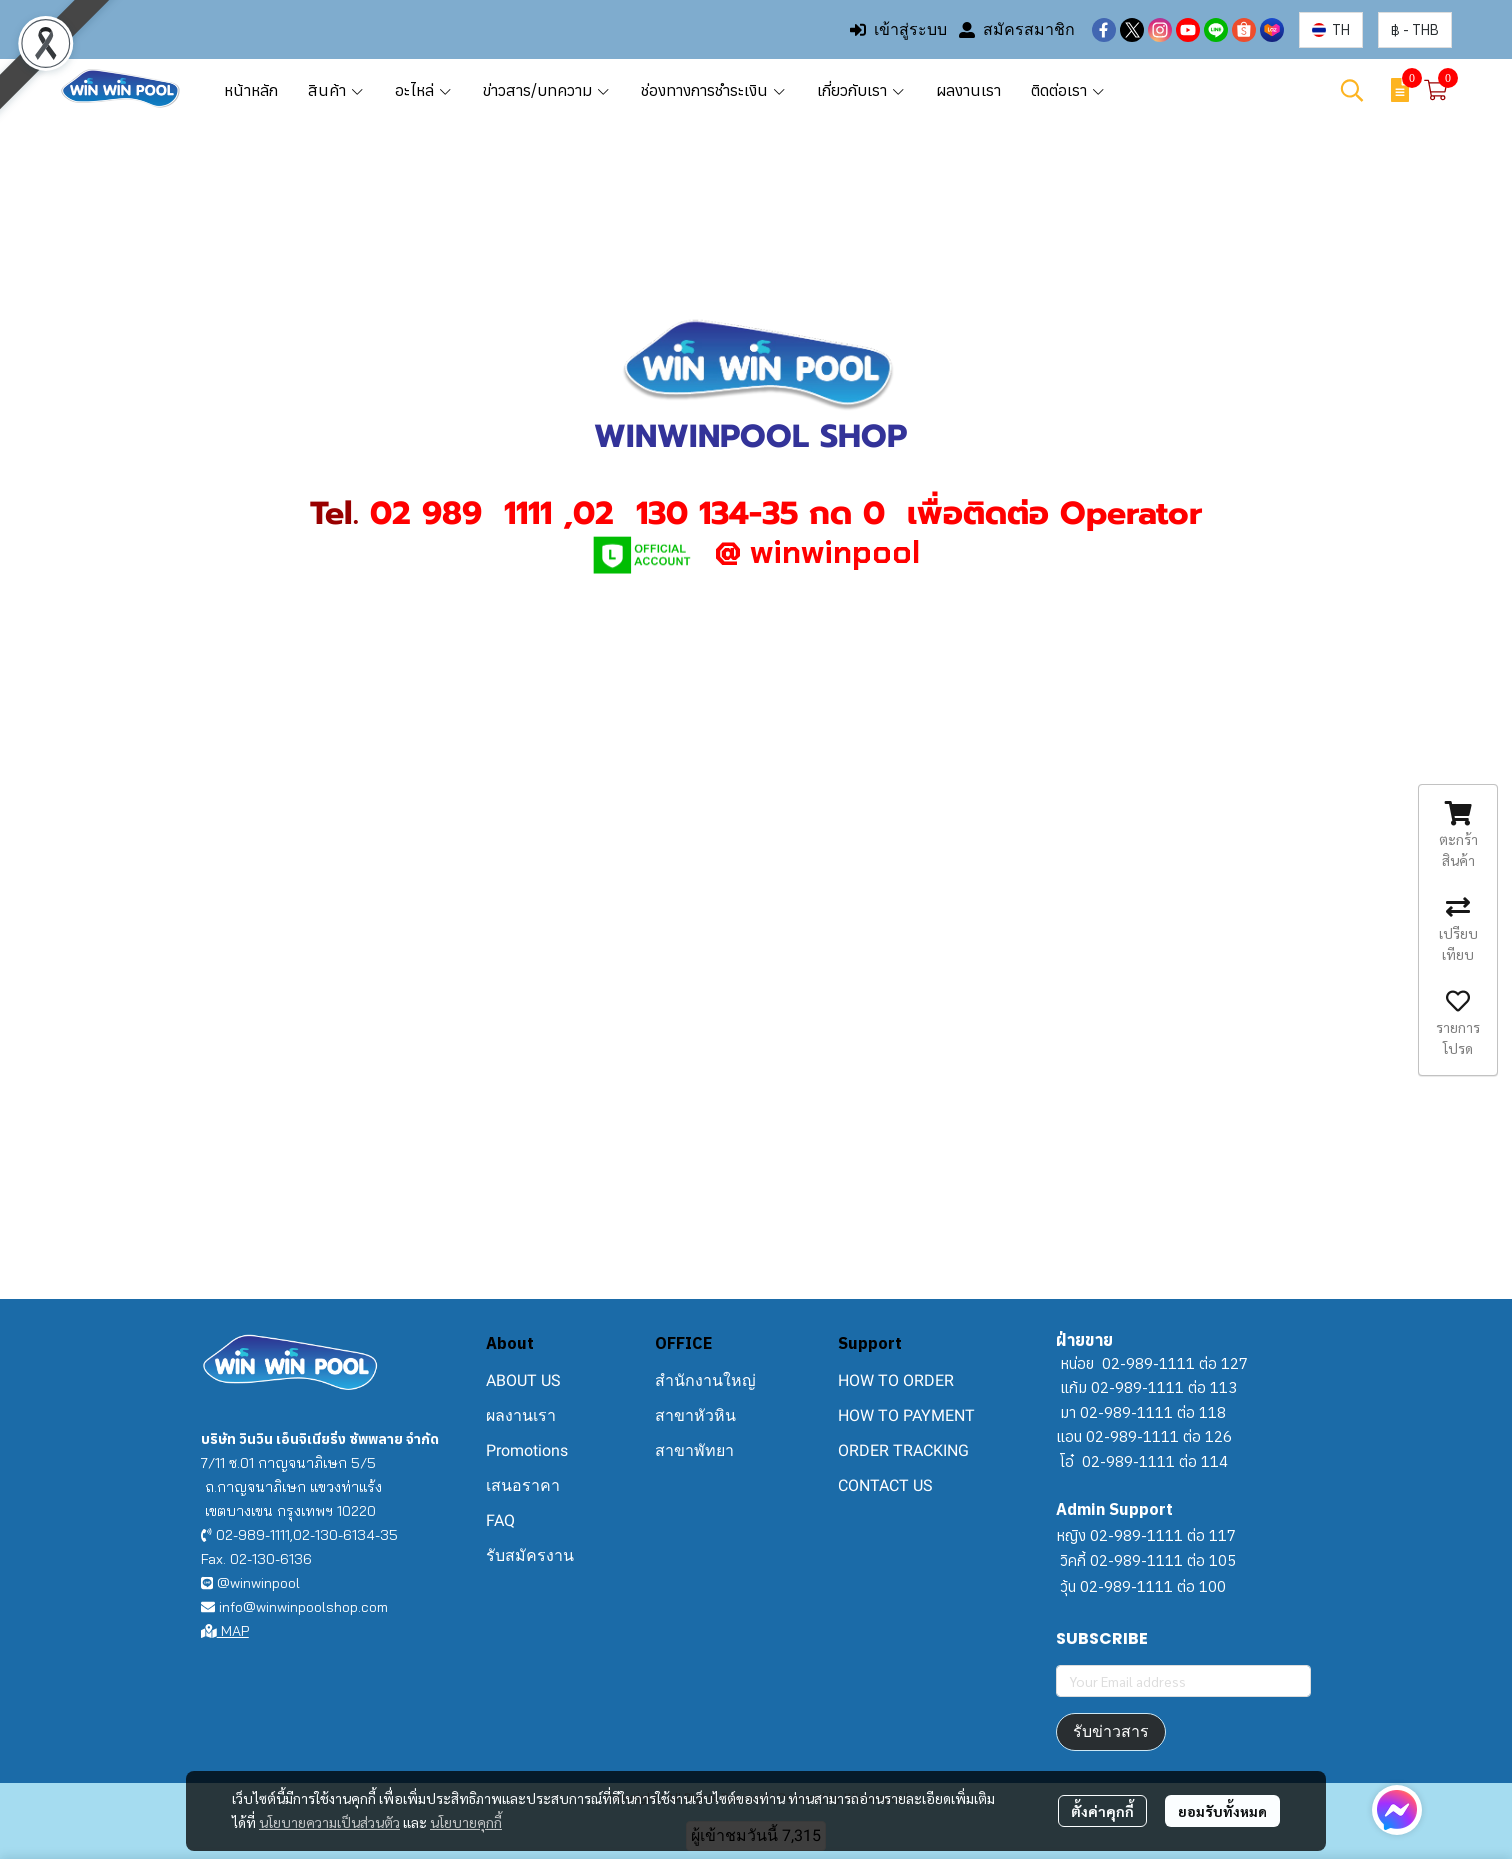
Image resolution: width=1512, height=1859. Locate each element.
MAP (225, 1631)
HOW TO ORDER (896, 1380)
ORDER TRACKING (903, 1450)
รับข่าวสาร (1111, 1731)
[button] (1331, 30)
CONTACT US (885, 1485)
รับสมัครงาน (530, 1555)
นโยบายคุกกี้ (466, 1822)
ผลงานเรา (521, 1415)
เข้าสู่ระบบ (898, 29)
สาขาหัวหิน (695, 1415)
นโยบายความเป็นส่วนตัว (329, 1822)
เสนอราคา (523, 1485)
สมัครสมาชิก (1017, 29)
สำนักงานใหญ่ (705, 1380)
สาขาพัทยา (694, 1450)
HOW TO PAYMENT (906, 1415)
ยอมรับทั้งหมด (1222, 1811)
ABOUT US (523, 1380)
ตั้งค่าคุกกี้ (1102, 1811)
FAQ (500, 1520)
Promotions (527, 1450)
